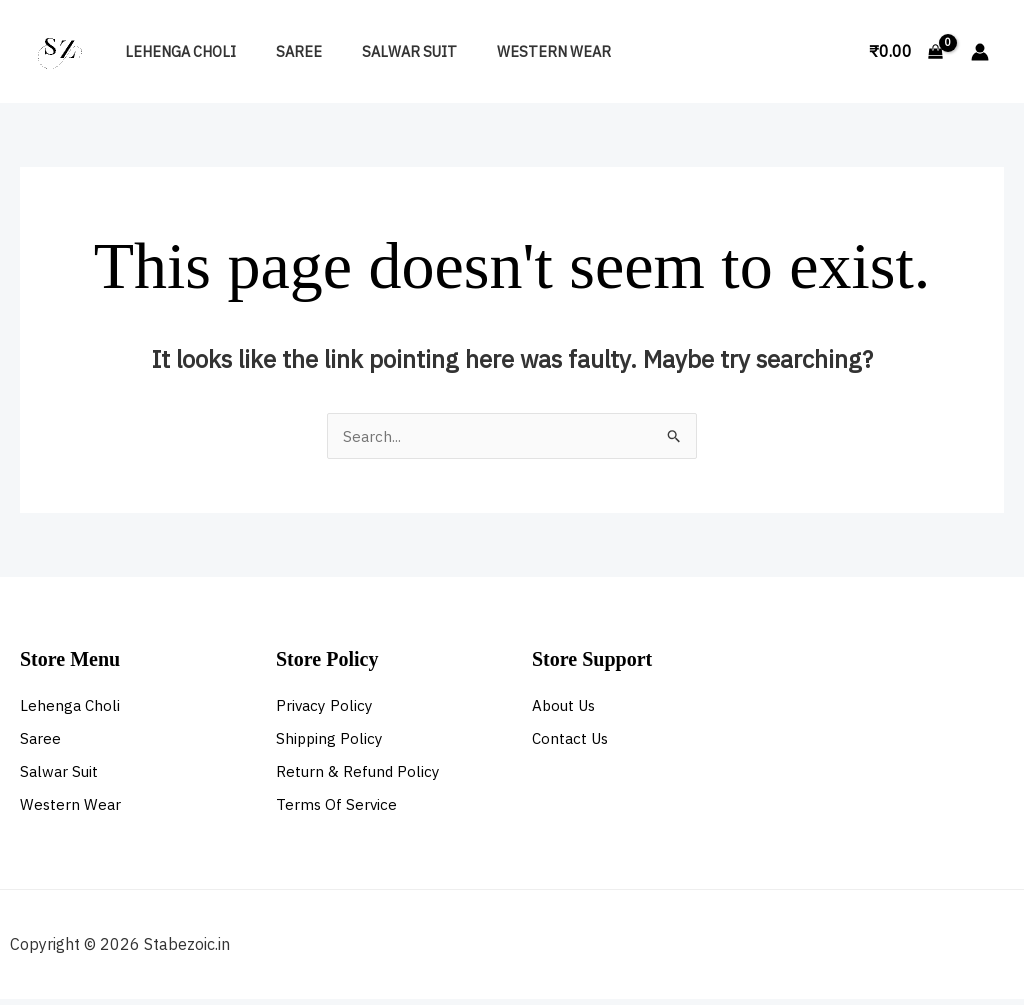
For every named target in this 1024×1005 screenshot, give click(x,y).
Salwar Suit (381, 51)
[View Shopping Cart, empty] (905, 52)
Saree (282, 51)
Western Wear (515, 51)
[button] (831, 52)
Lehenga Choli (174, 51)
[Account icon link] (980, 52)
